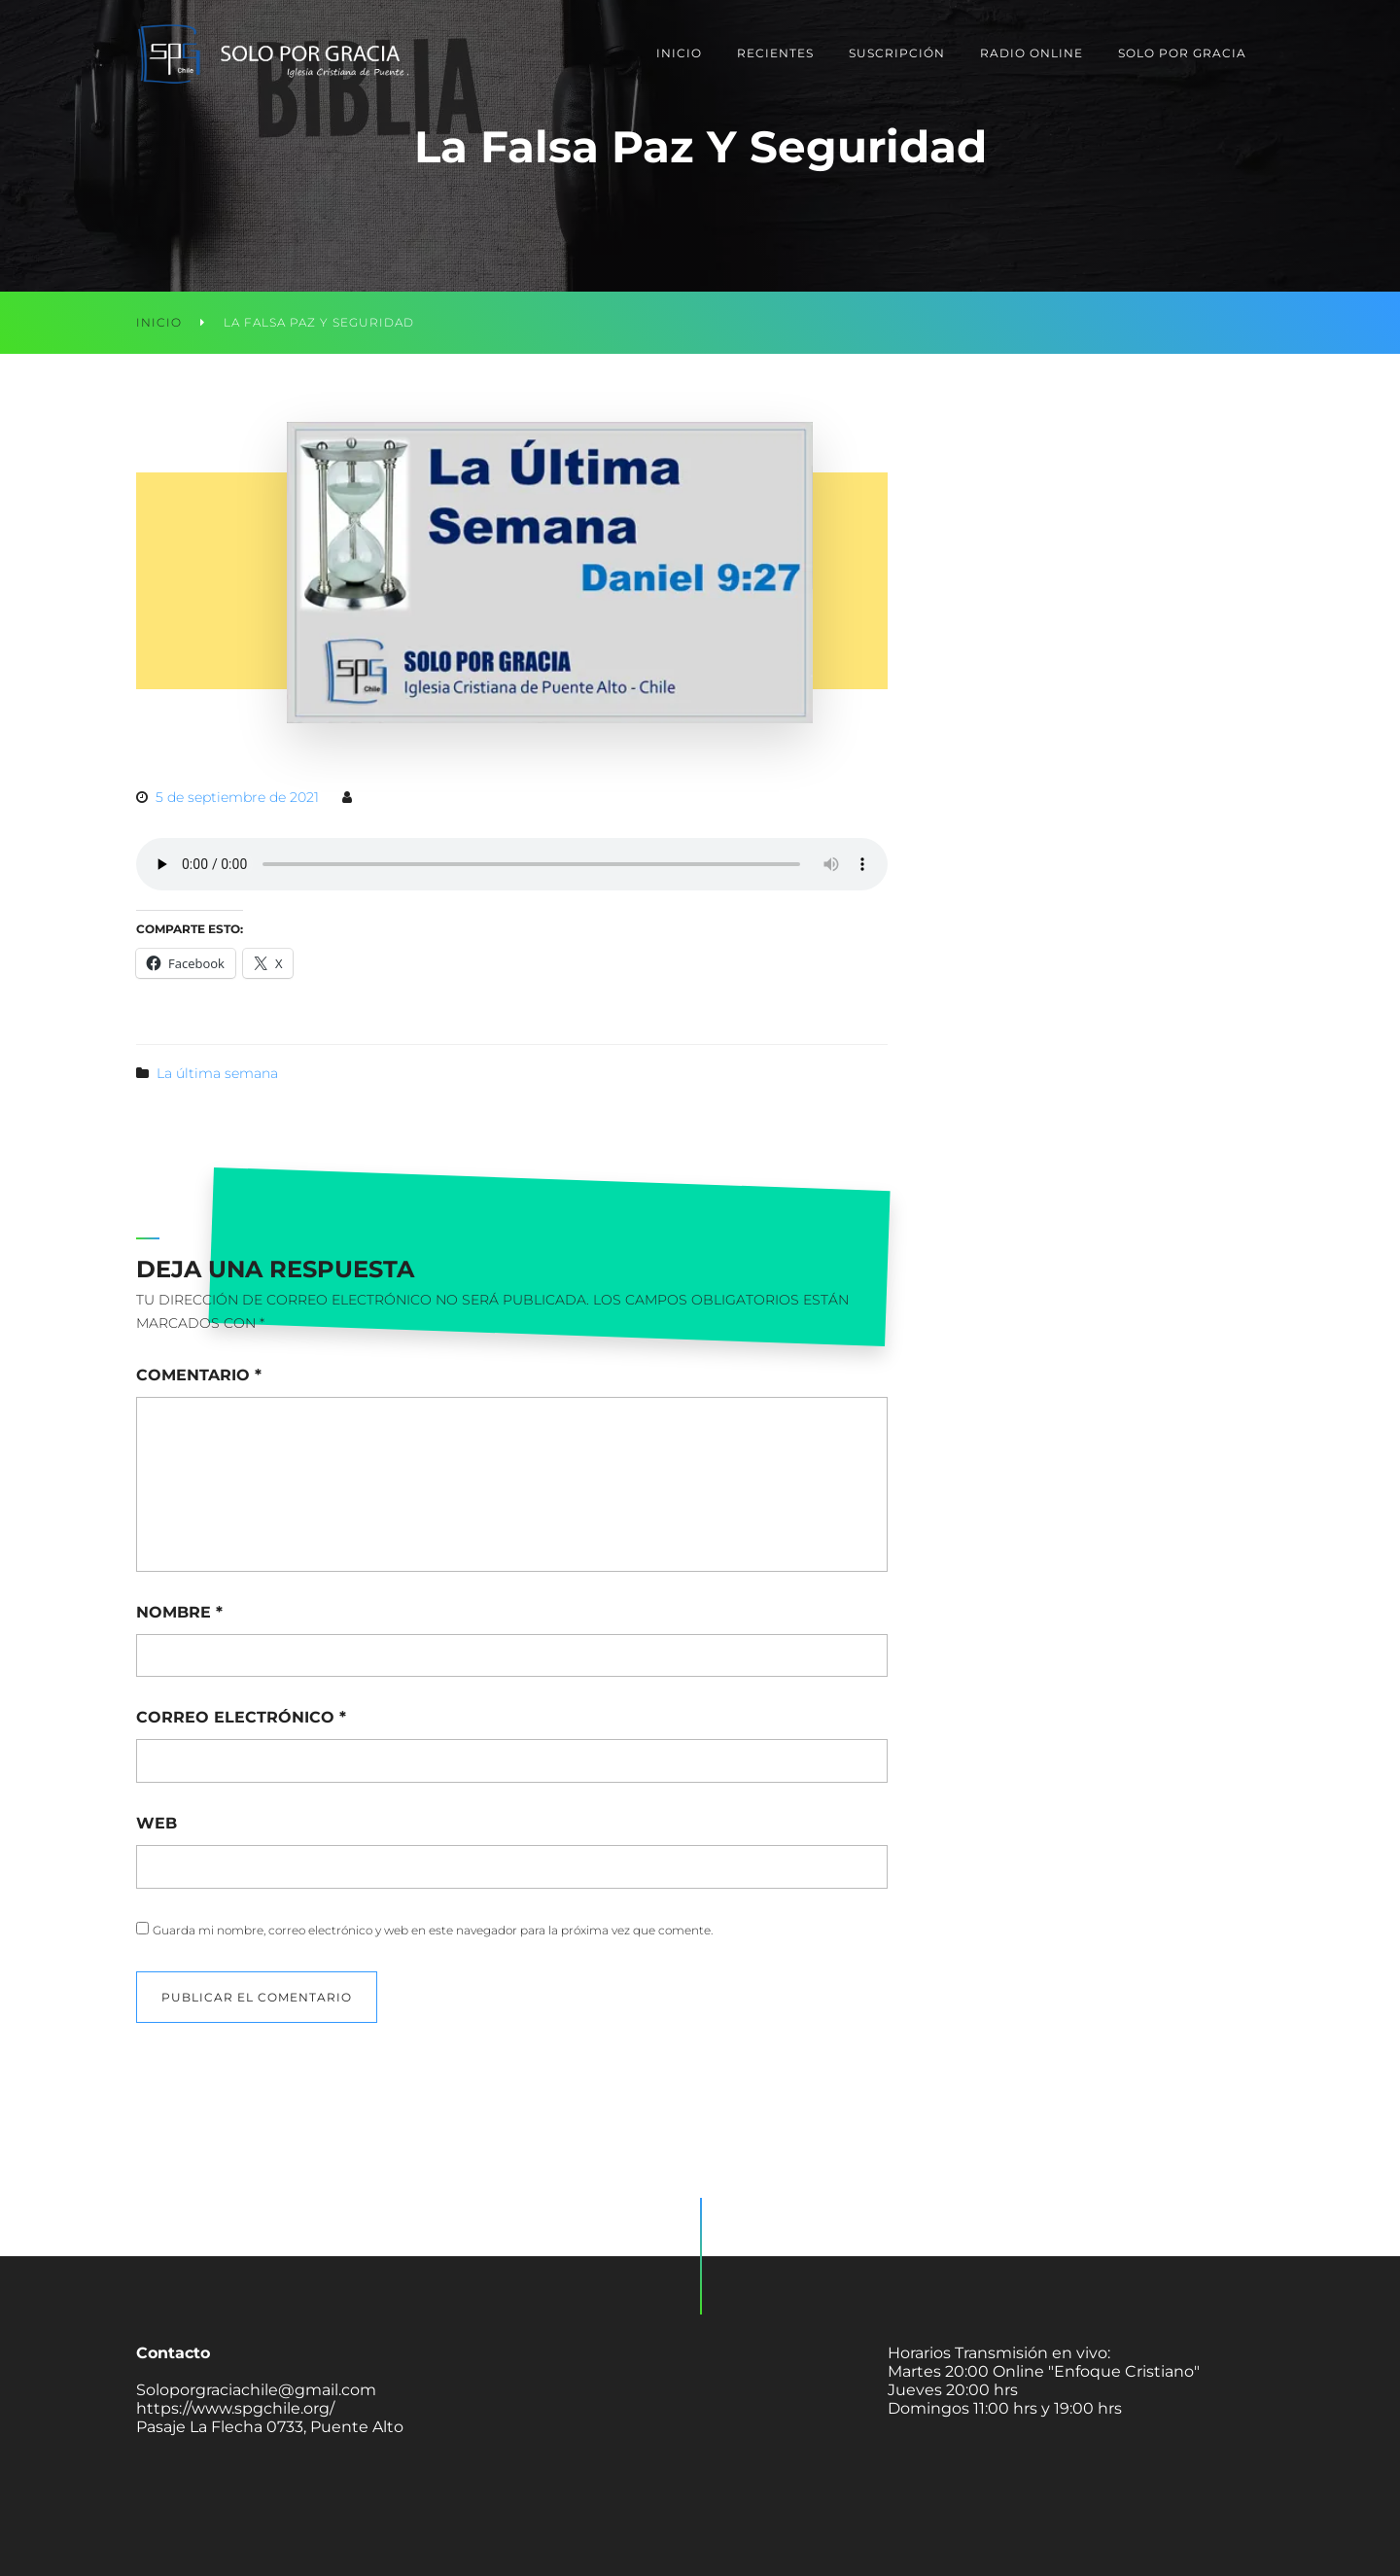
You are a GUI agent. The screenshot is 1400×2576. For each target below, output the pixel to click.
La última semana (217, 1073)
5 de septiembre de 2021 (237, 797)
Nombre (179, 1612)
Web (156, 1823)
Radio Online (1031, 53)
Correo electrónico (241, 1717)
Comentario (199, 1375)
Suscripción (897, 53)
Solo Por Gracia (1182, 53)
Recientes (775, 53)
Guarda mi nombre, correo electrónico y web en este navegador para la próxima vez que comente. (433, 1930)
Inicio (679, 53)
